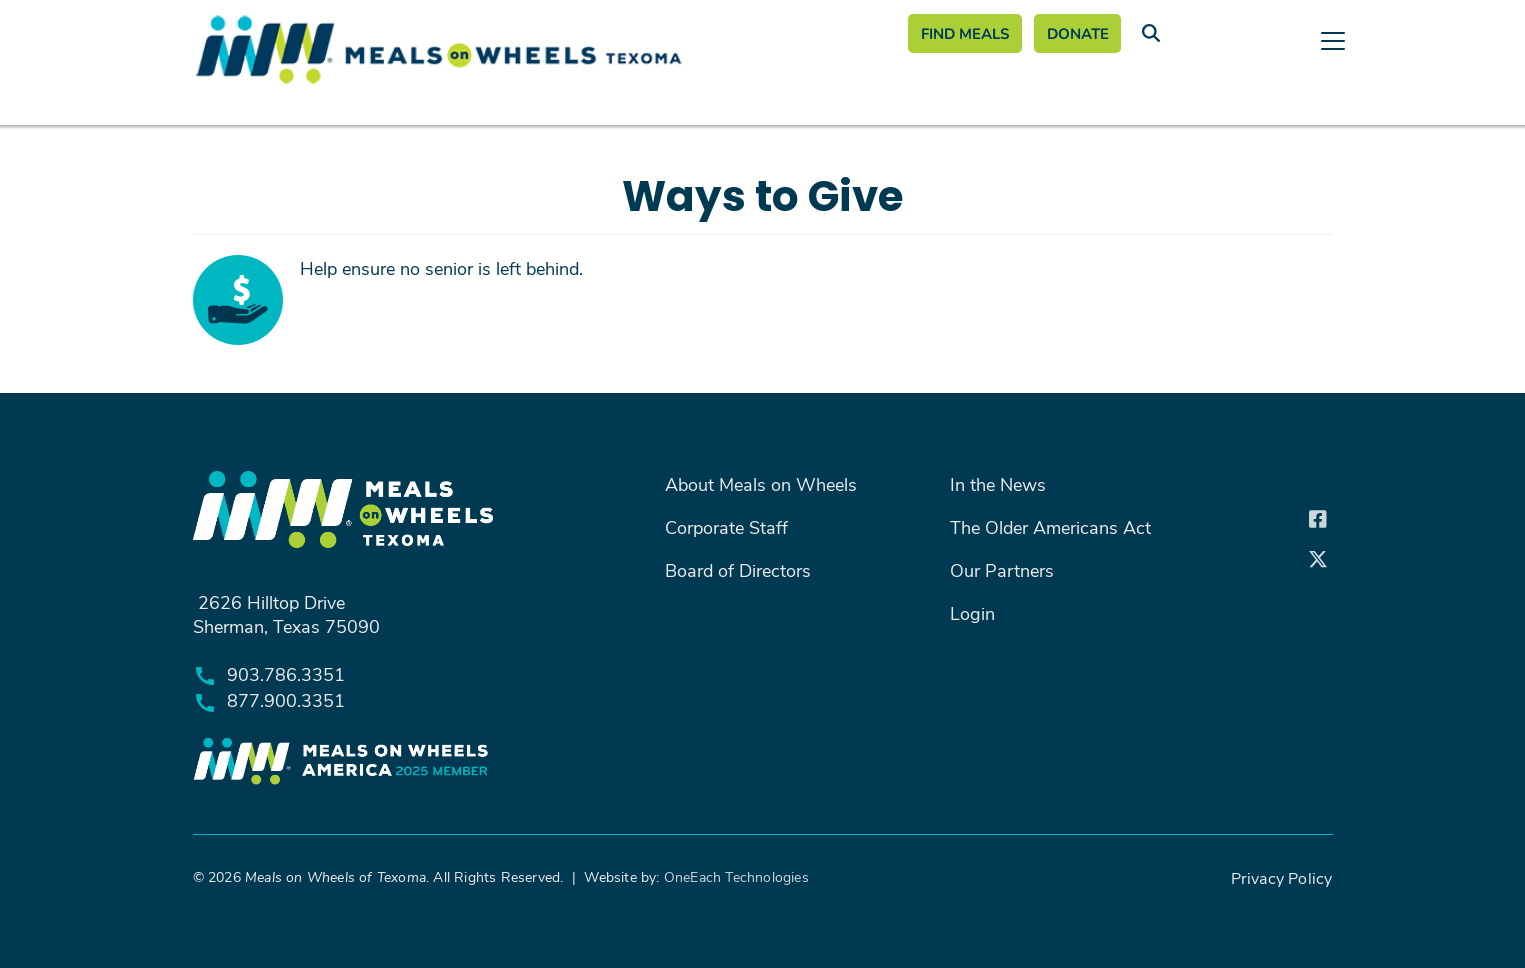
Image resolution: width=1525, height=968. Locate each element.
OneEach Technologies (736, 876)
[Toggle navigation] (763, 120)
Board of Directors (738, 570)
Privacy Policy (1282, 877)
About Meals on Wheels (761, 484)
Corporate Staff (726, 527)
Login (972, 613)
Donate (1078, 33)
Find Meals (965, 33)
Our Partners (1002, 570)
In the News (998, 484)
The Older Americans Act (1050, 527)
